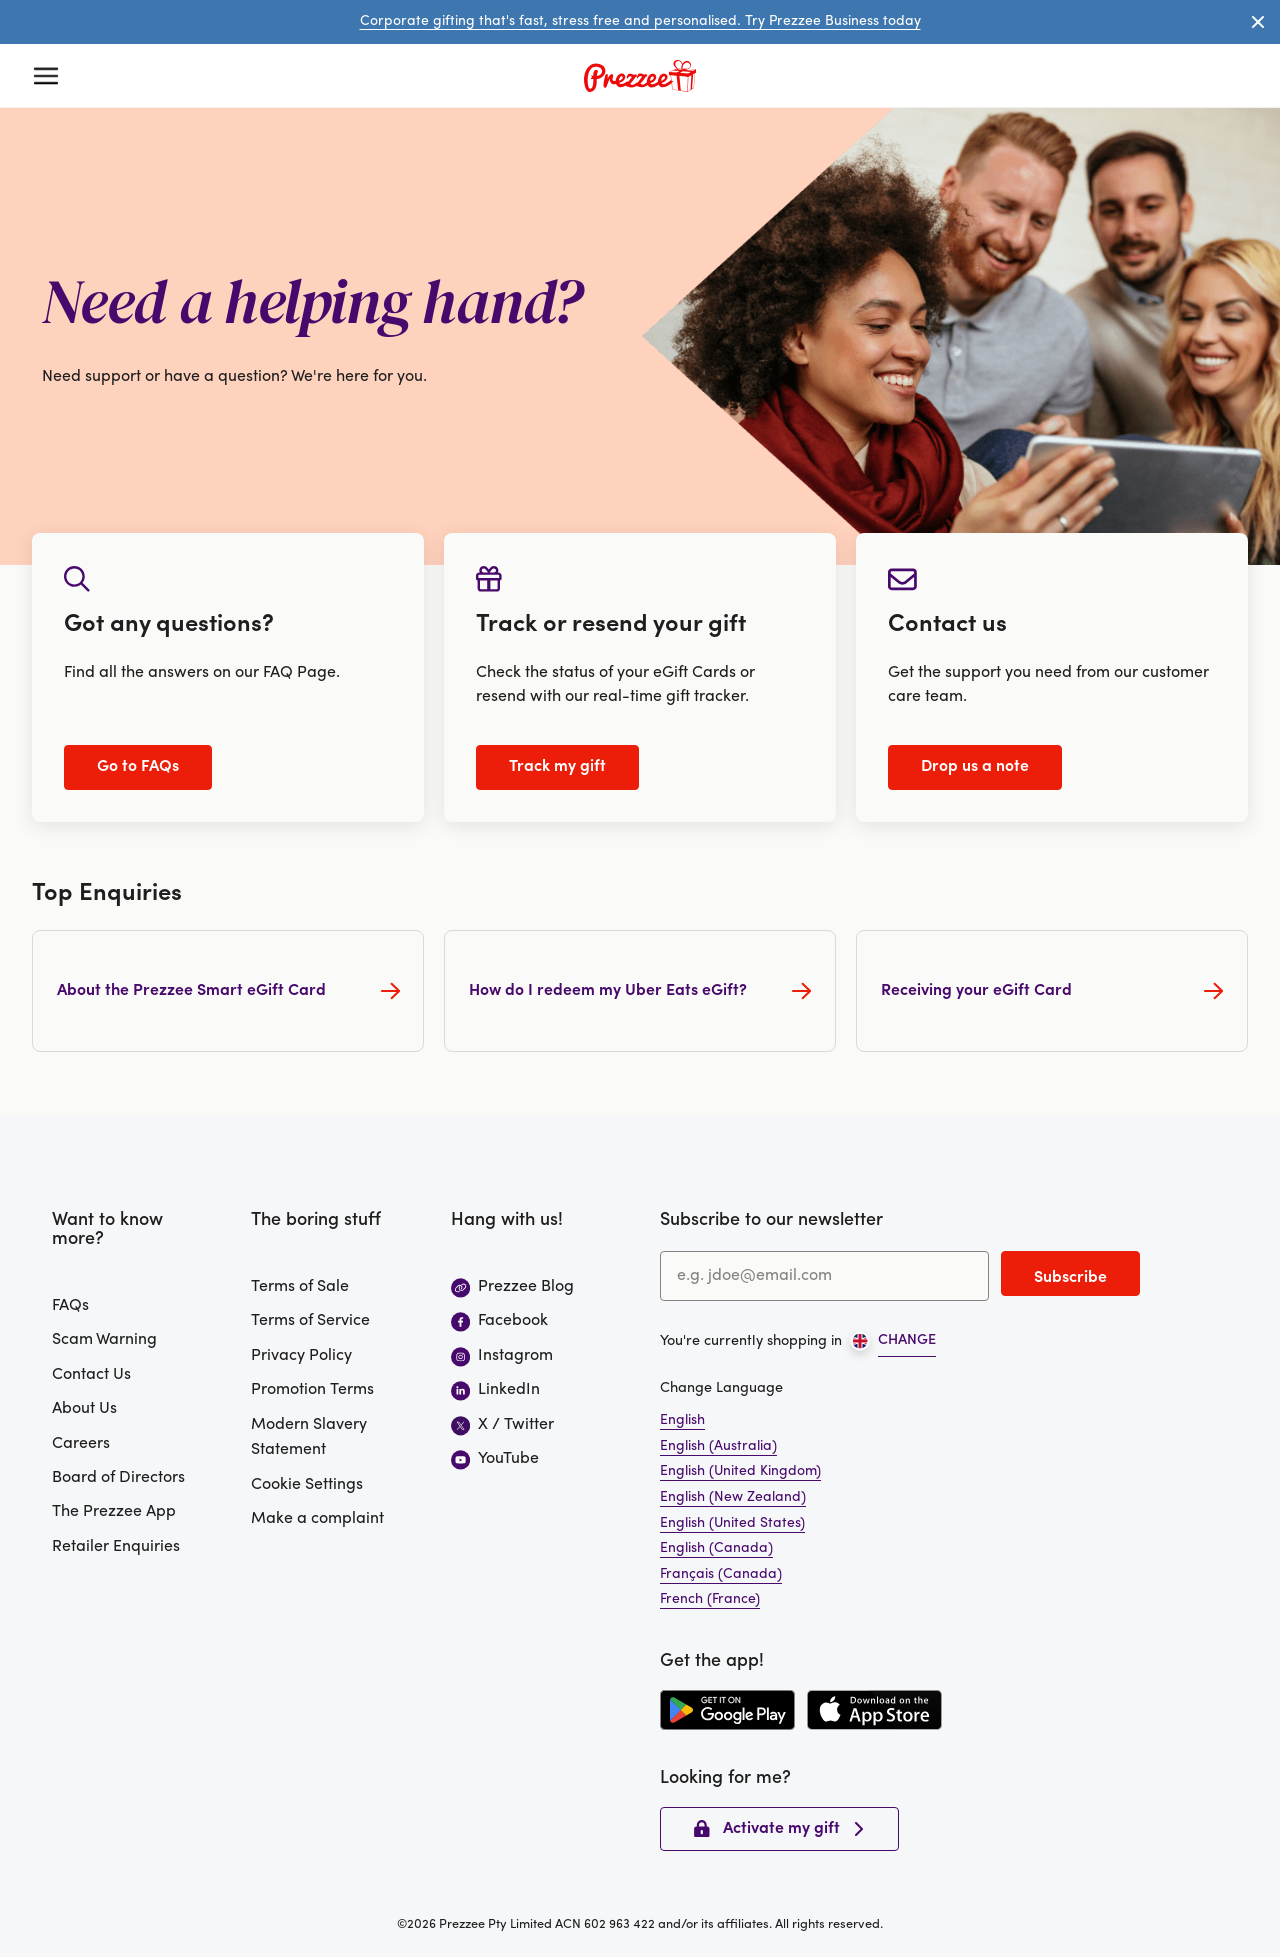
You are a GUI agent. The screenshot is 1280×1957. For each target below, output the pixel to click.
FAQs (70, 1306)
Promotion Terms (312, 1390)
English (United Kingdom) (740, 1471)
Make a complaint (317, 1519)
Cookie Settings (307, 1485)
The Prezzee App (114, 1512)
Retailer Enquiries (116, 1547)
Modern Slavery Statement (309, 1438)
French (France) (710, 1599)
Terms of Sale (300, 1287)
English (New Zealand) (733, 1497)
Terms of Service (310, 1321)
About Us (84, 1409)
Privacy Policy (301, 1356)
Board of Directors (118, 1478)
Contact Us (91, 1375)
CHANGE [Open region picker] (907, 1340)
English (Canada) (716, 1548)
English (682, 1420)
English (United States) (732, 1523)
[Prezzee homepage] (640, 76)
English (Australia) (718, 1446)
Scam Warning (104, 1340)
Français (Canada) (721, 1574)
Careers (81, 1444)
